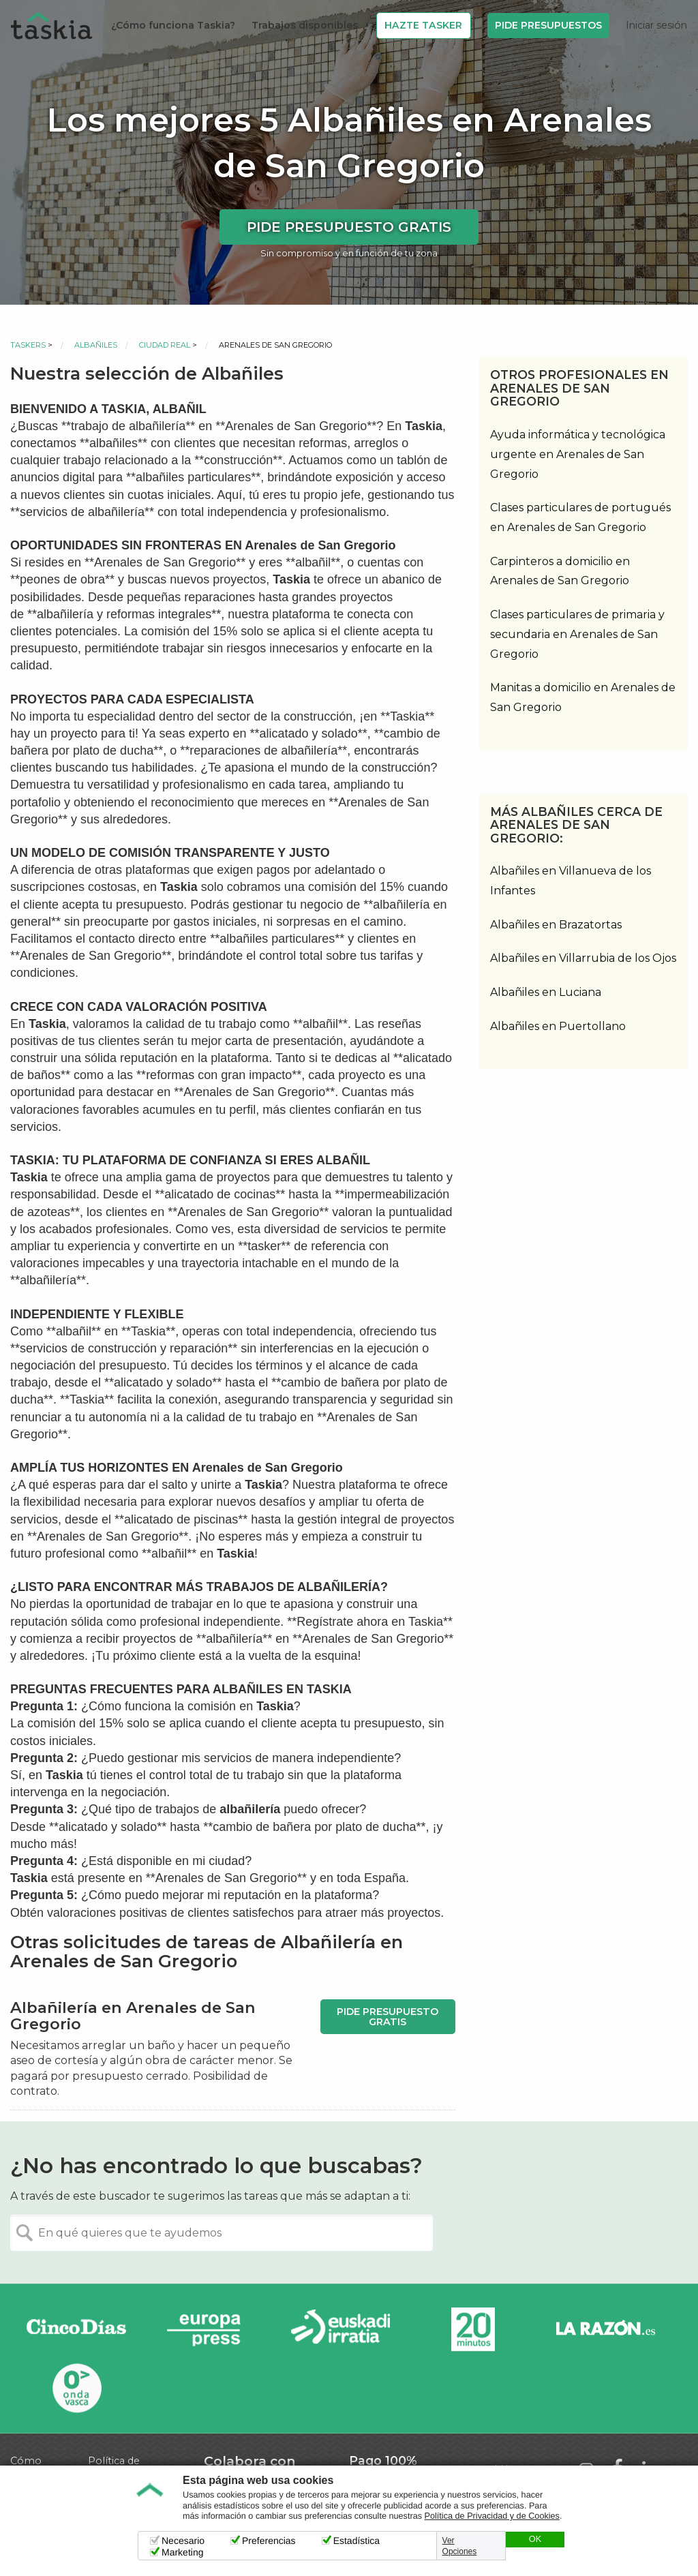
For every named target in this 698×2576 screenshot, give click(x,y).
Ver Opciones (459, 2546)
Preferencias (269, 2540)
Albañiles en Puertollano (558, 1026)
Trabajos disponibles (305, 25)
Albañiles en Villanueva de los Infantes (570, 880)
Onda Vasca (76, 2387)
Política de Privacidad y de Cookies (492, 2516)
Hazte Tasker (423, 25)
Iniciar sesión (656, 25)
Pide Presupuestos (548, 25)
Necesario (183, 2540)
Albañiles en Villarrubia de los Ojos (583, 958)
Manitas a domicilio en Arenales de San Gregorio (583, 697)
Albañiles (95, 345)
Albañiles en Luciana (545, 992)
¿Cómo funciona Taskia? (173, 25)
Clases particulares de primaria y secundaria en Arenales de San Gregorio (577, 634)
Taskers (28, 345)
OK (535, 2539)
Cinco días (76, 2330)
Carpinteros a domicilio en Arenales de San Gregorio (560, 571)
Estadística (356, 2540)
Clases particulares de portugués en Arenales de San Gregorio (580, 517)
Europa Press (208, 2330)
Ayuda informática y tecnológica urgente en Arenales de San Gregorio (577, 454)
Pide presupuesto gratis (349, 227)
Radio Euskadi (341, 2330)
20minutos (473, 2330)
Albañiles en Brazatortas (556, 924)
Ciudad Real (164, 345)
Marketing (182, 2552)
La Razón (605, 2330)
